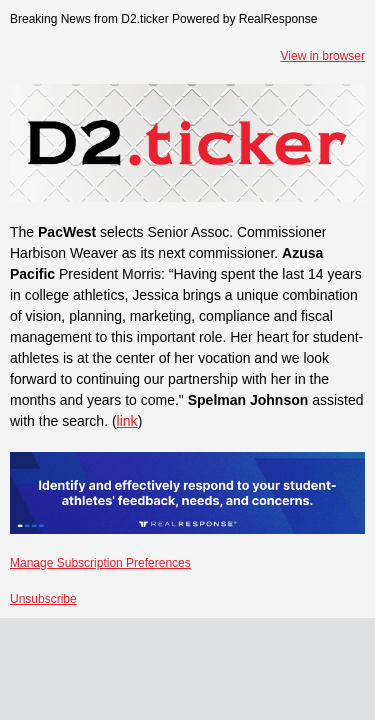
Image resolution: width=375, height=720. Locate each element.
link (127, 421)
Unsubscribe (43, 599)
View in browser (323, 56)
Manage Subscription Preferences (100, 563)
